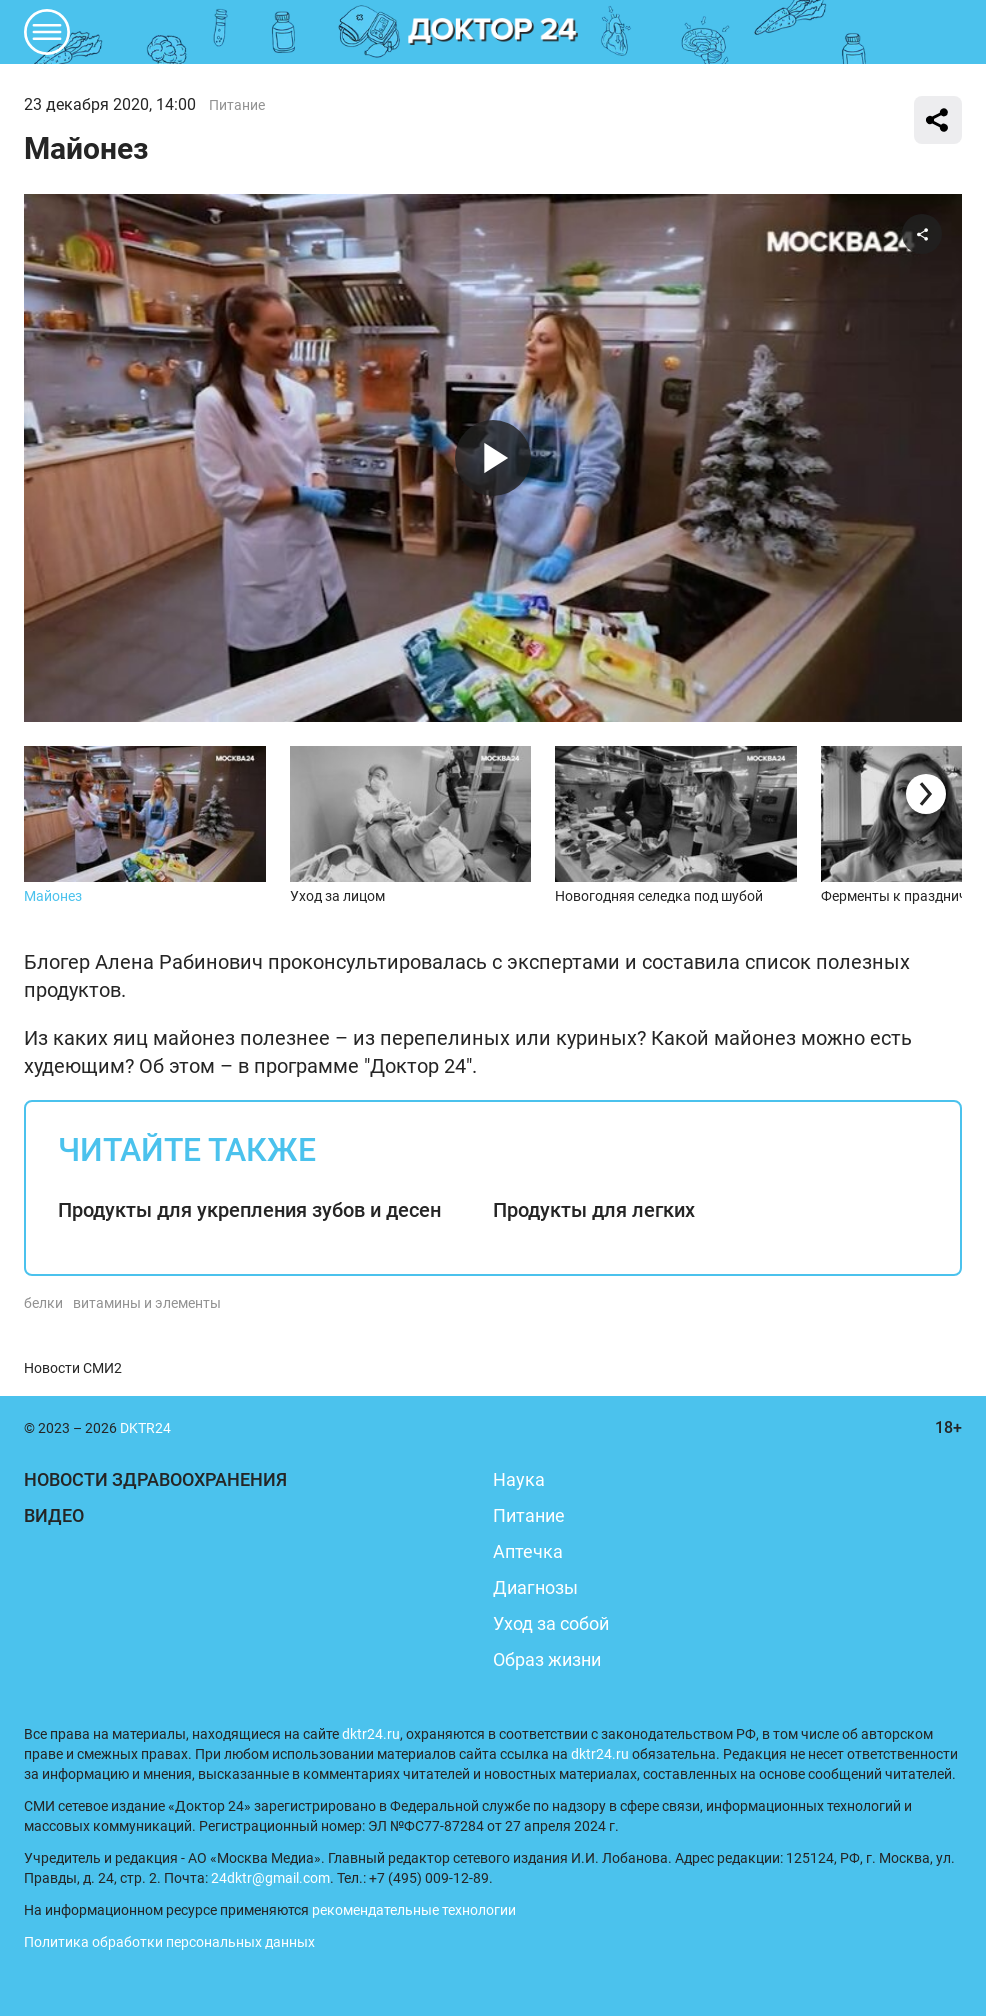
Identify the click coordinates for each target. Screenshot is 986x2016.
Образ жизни (547, 1659)
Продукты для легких (594, 1210)
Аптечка (528, 1551)
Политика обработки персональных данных (169, 1942)
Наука (519, 1479)
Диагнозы (535, 1587)
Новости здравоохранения (155, 1479)
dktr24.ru (371, 1734)
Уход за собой (551, 1623)
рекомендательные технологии (414, 1910)
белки (43, 1303)
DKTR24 (493, 32)
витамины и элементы (147, 1303)
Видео (54, 1515)
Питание (237, 105)
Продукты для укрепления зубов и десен (249, 1210)
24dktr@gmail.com (270, 1878)
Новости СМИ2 (73, 1368)
